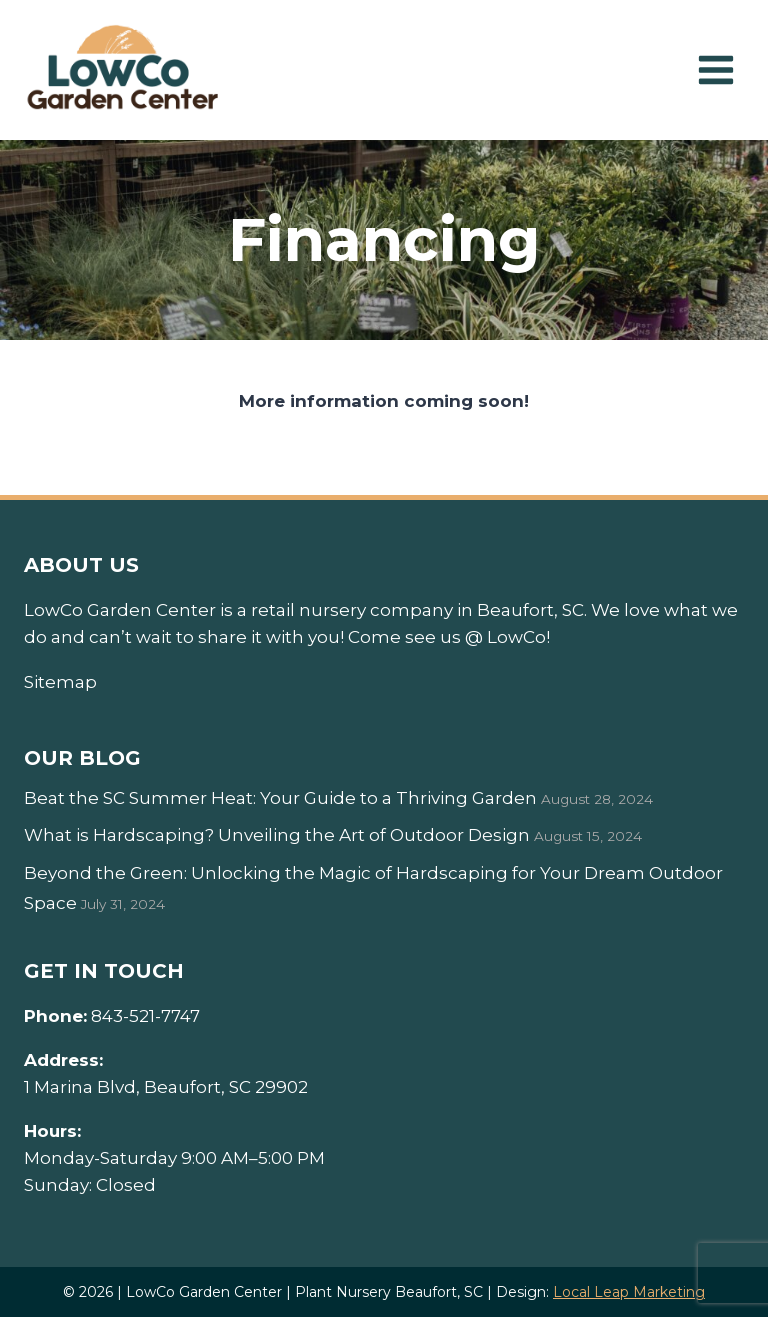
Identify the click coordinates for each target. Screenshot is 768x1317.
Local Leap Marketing (629, 1292)
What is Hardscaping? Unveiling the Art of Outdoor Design (277, 835)
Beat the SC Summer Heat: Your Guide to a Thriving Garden (280, 798)
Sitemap (60, 682)
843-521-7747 (145, 1016)
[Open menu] (715, 69)
